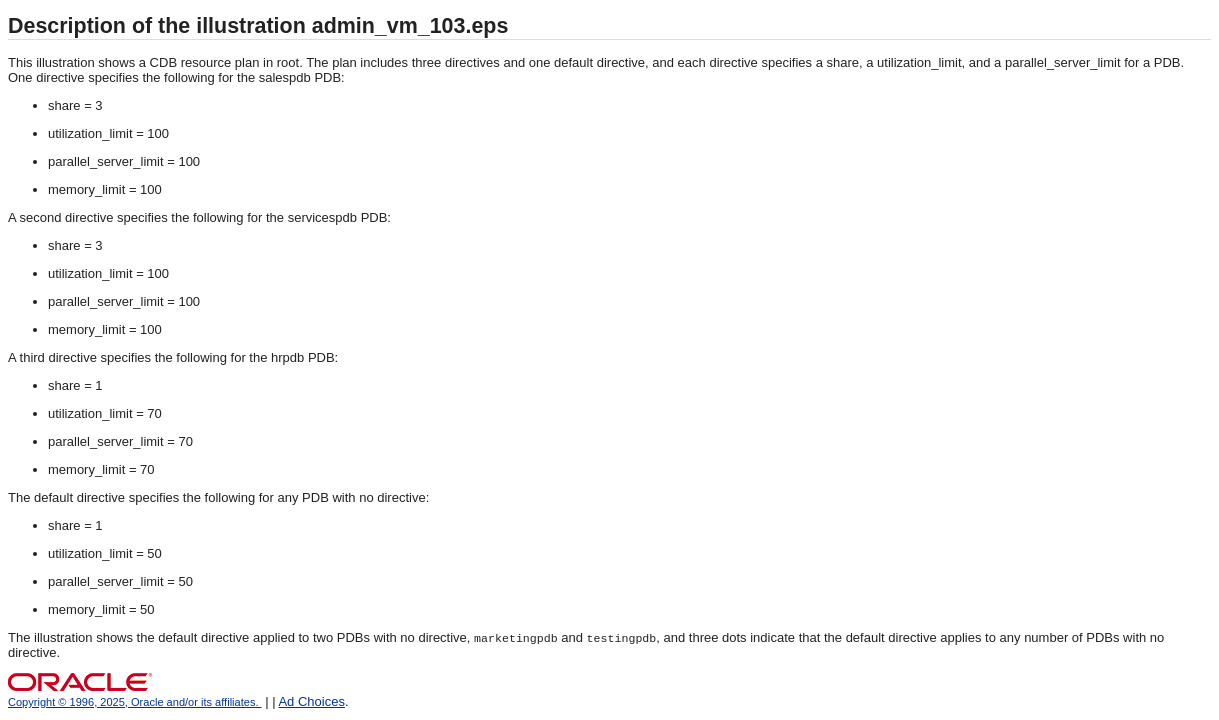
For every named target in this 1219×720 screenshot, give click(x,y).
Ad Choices (311, 701)
